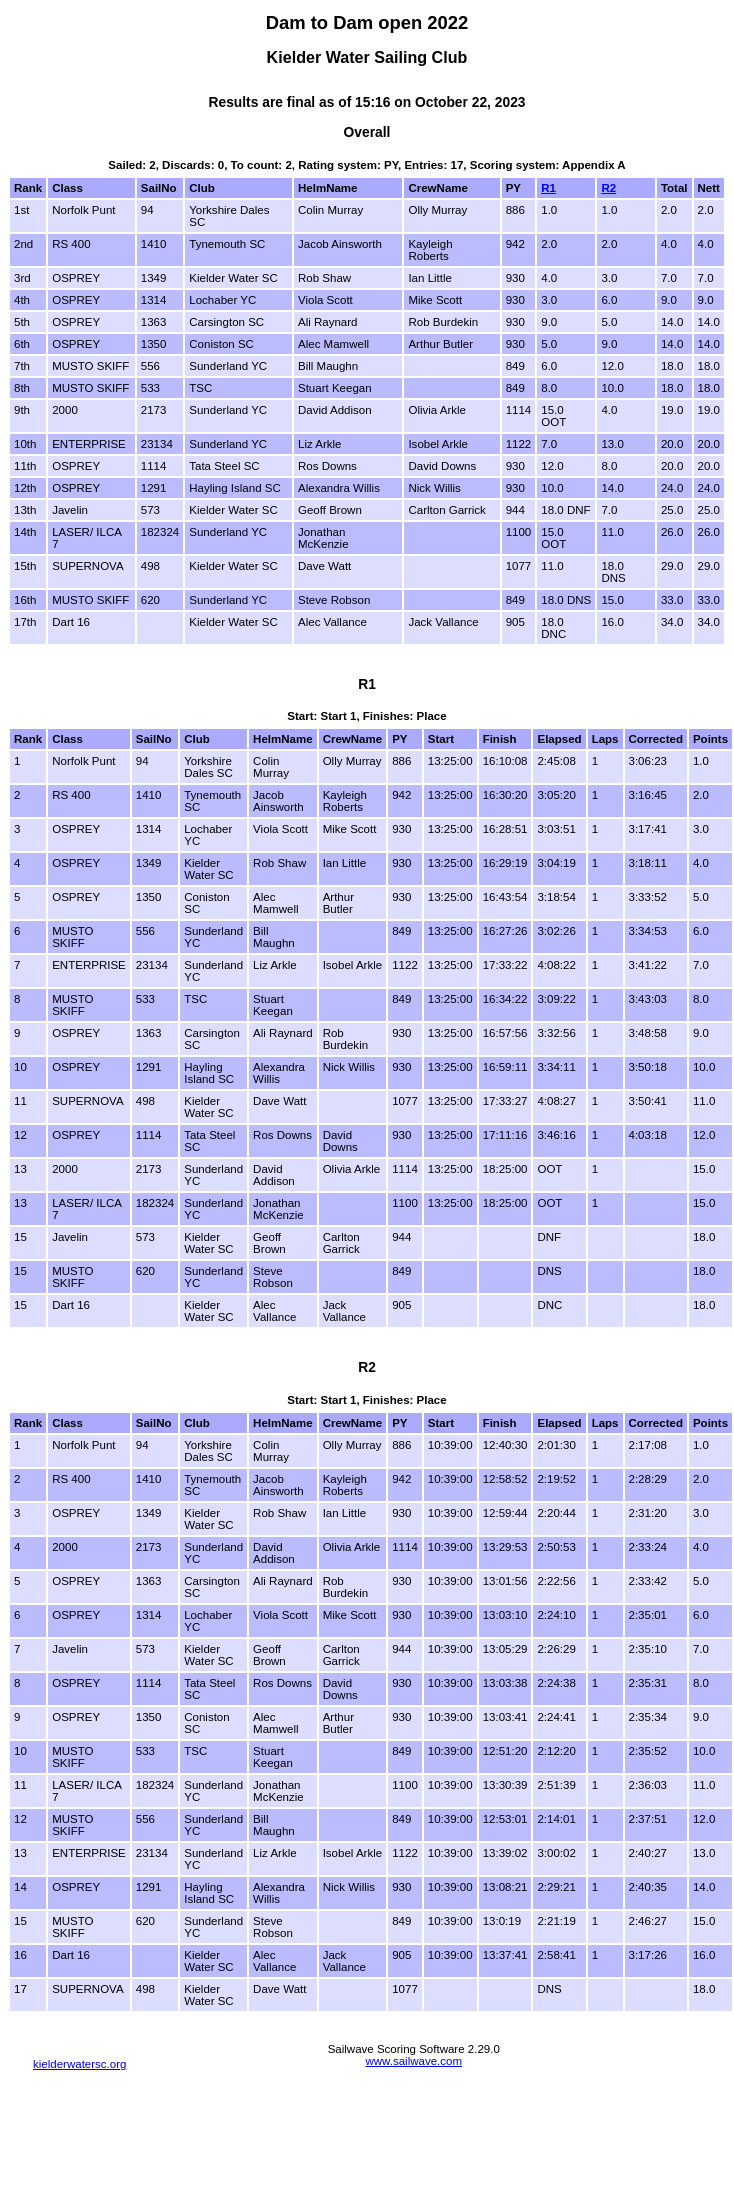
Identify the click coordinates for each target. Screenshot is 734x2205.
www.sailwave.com (413, 2061)
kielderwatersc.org (79, 2064)
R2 (608, 188)
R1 (548, 188)
